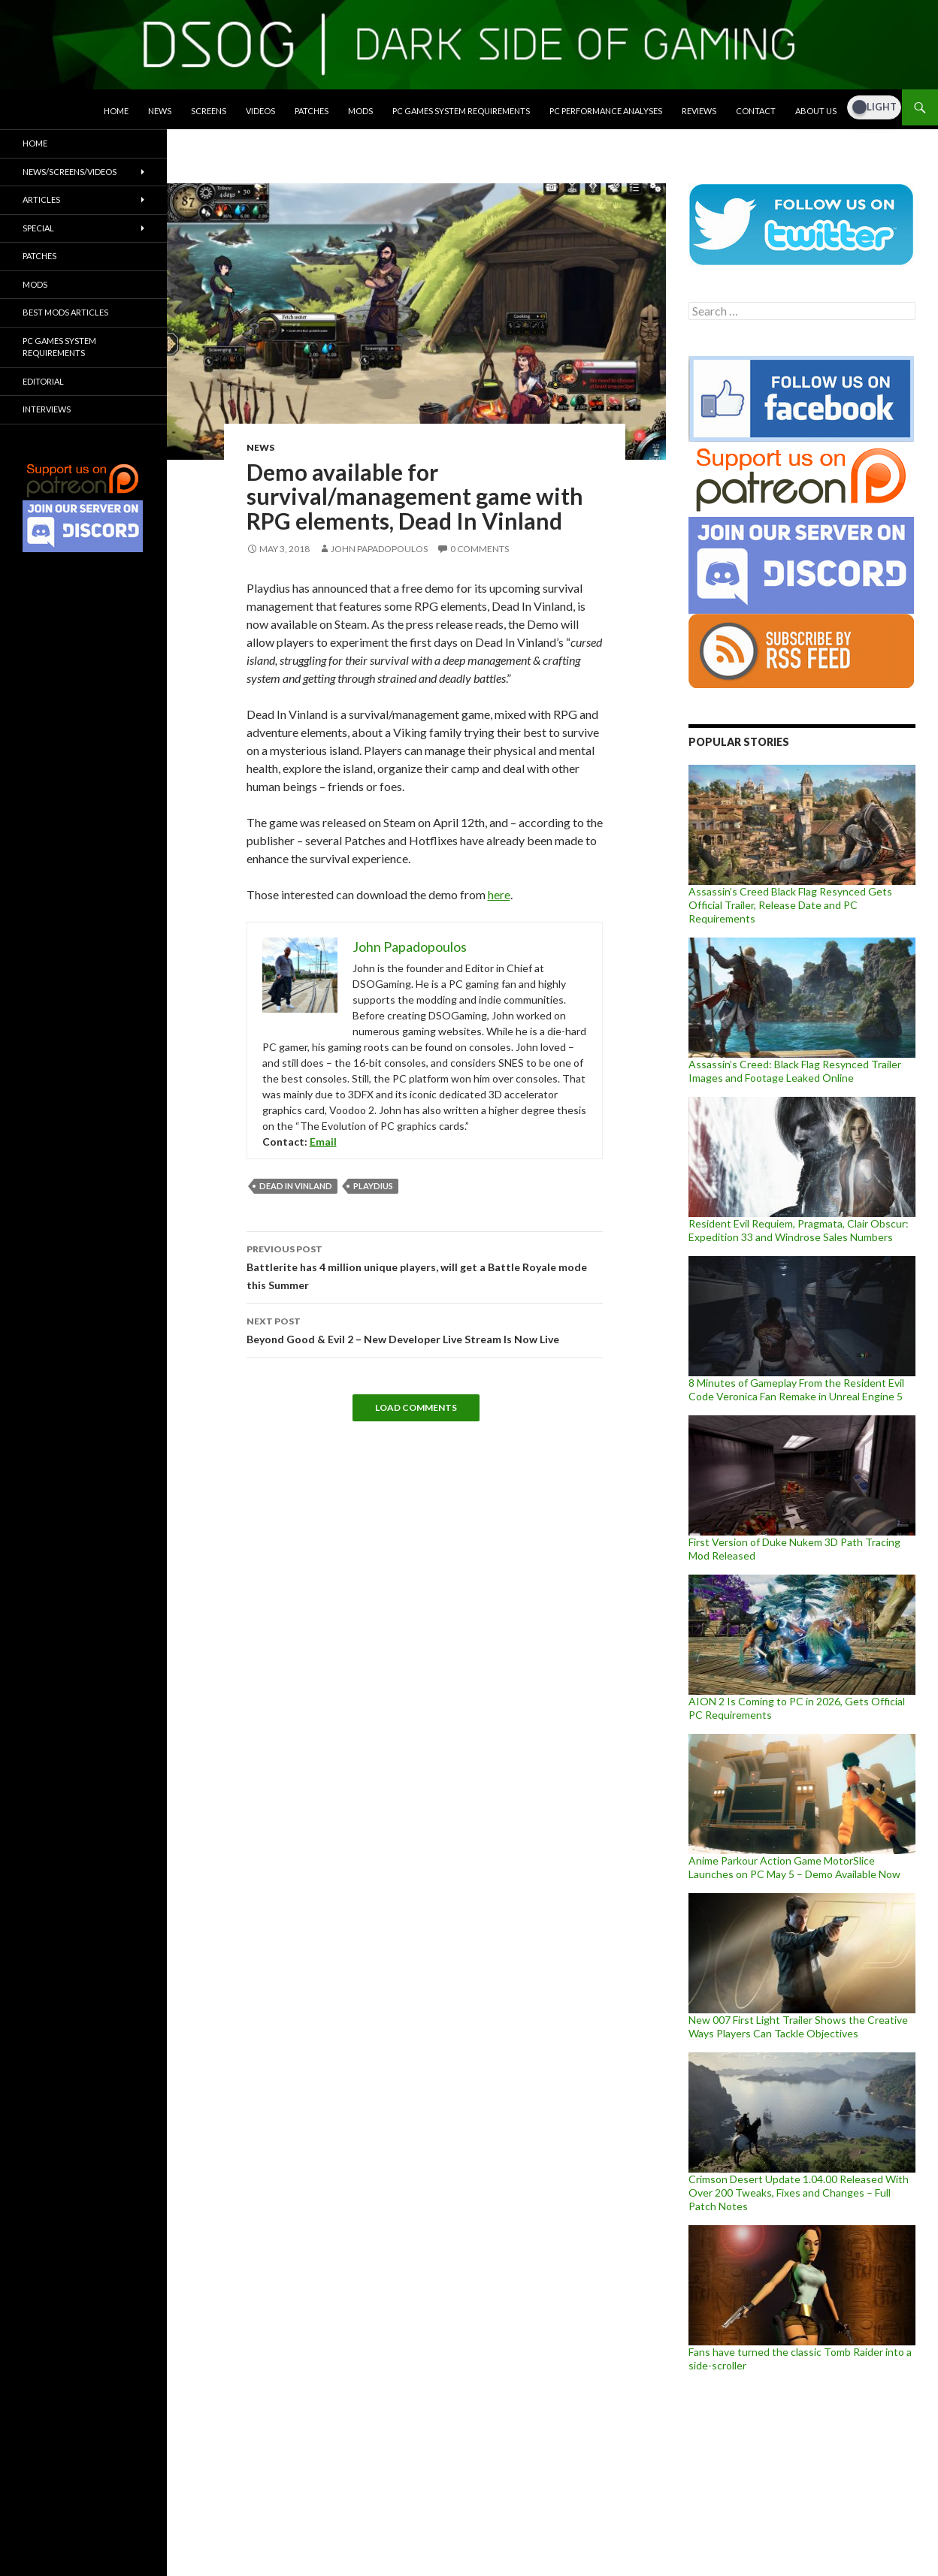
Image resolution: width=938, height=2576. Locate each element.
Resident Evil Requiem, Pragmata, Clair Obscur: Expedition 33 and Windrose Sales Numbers (798, 1230)
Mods (360, 111)
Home (116, 111)
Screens (208, 111)
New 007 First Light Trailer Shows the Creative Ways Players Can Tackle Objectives (798, 2026)
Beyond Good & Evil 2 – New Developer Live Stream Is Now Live (425, 1328)
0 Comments (479, 548)
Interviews (47, 409)
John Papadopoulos (379, 548)
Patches (311, 111)
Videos (260, 111)
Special (38, 228)
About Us (816, 111)
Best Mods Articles (65, 312)
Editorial (43, 381)
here (499, 894)
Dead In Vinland (295, 1186)
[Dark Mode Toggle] (874, 107)
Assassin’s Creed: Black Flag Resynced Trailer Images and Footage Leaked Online (794, 1071)
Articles (41, 199)
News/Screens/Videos (69, 172)
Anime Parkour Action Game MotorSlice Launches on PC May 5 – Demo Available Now (794, 1867)
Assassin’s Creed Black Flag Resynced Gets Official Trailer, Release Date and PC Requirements (790, 905)
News (159, 111)
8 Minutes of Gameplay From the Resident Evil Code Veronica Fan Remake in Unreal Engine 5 (796, 1389)
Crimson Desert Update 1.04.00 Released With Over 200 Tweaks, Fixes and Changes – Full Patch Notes (798, 2192)
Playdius (373, 1186)
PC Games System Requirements (461, 111)
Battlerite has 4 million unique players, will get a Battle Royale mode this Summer (425, 1265)
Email (323, 1141)
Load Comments (416, 1407)
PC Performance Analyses (605, 111)
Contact (756, 111)
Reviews (699, 111)
